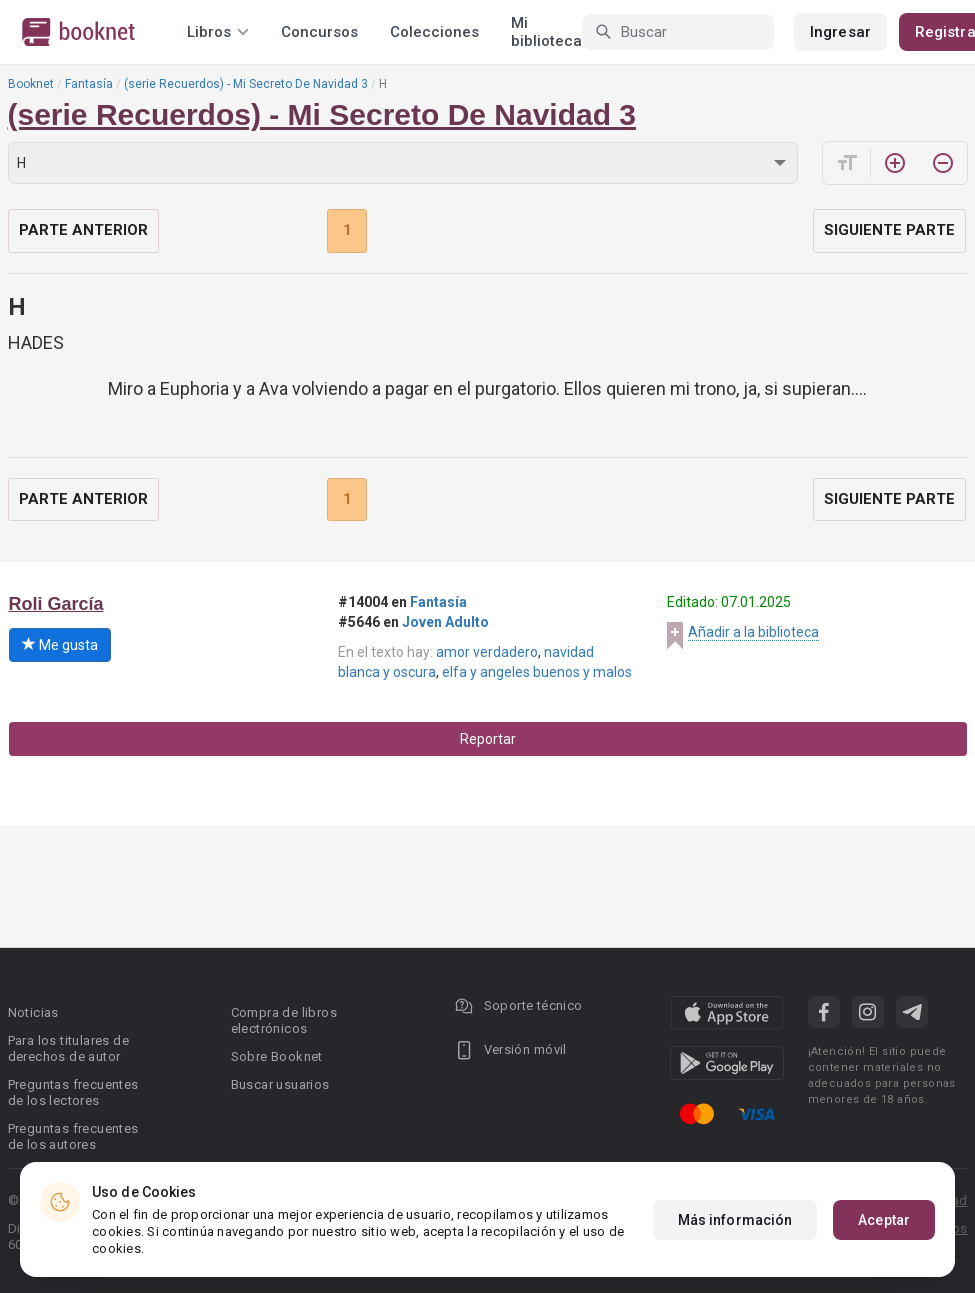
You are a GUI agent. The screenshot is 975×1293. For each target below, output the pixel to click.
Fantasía (89, 84)
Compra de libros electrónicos (284, 1020)
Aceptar (884, 1220)
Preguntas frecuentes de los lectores (73, 1092)
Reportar (488, 739)
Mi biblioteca (546, 32)
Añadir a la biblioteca (753, 632)
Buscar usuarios (280, 1084)
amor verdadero (487, 652)
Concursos (319, 32)
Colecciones (434, 32)
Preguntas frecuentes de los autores (73, 1136)
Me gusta (60, 645)
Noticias (33, 1012)
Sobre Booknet (277, 1056)
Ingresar (840, 32)
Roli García (56, 604)
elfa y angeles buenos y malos (537, 672)
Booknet (31, 84)
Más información (735, 1220)
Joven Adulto (445, 622)
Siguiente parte (889, 230)
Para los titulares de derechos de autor (68, 1048)
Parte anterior (83, 230)
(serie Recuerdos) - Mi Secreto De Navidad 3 (246, 84)
